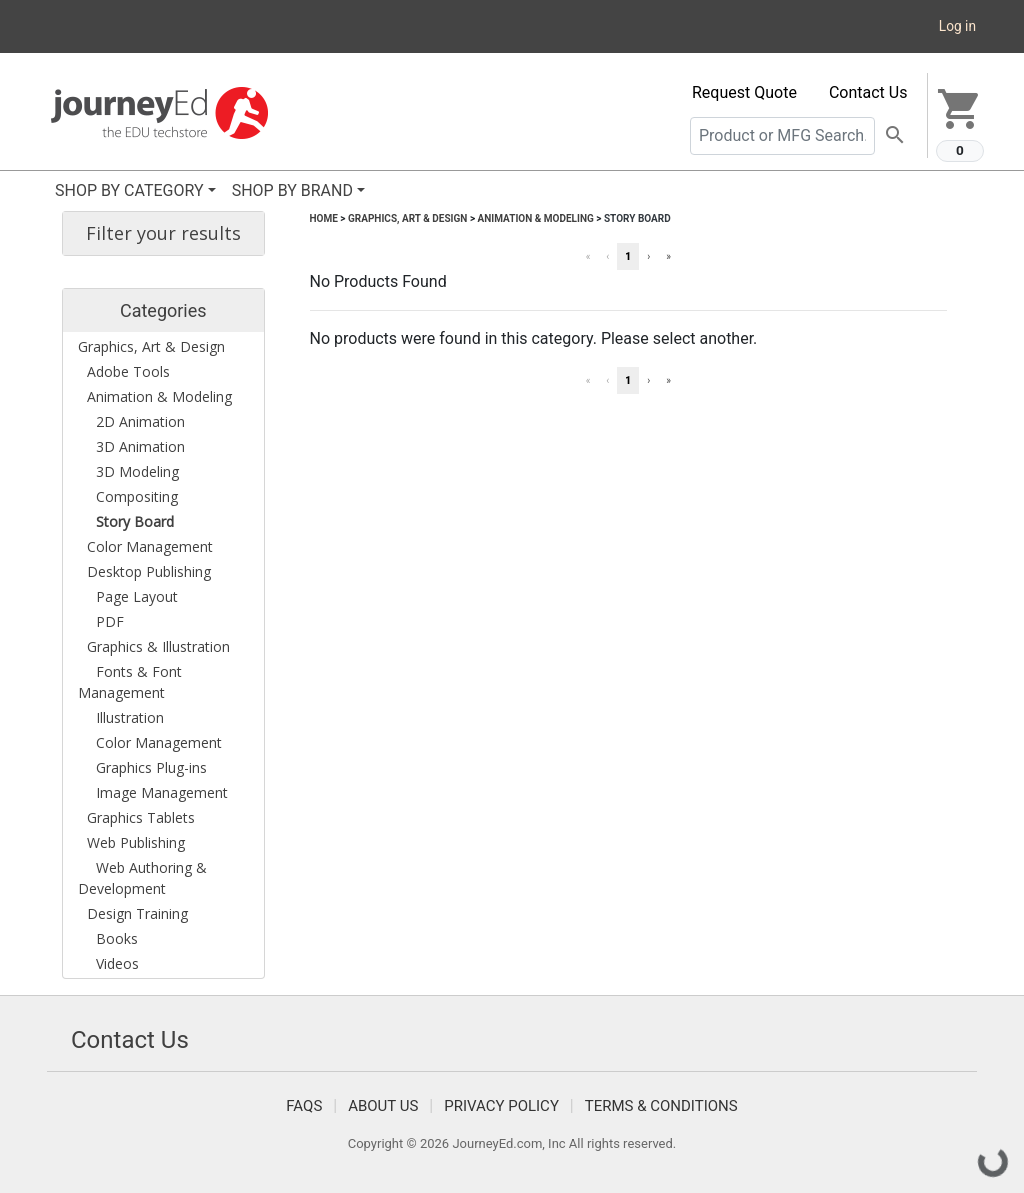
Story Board (637, 218)
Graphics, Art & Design (407, 218)
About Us (383, 1106)
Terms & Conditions (661, 1106)
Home (324, 218)
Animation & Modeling (536, 218)
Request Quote (744, 92)
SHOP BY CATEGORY (129, 190)
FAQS (304, 1106)
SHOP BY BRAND (292, 190)
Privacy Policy (501, 1106)
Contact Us (868, 92)
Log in (957, 26)
